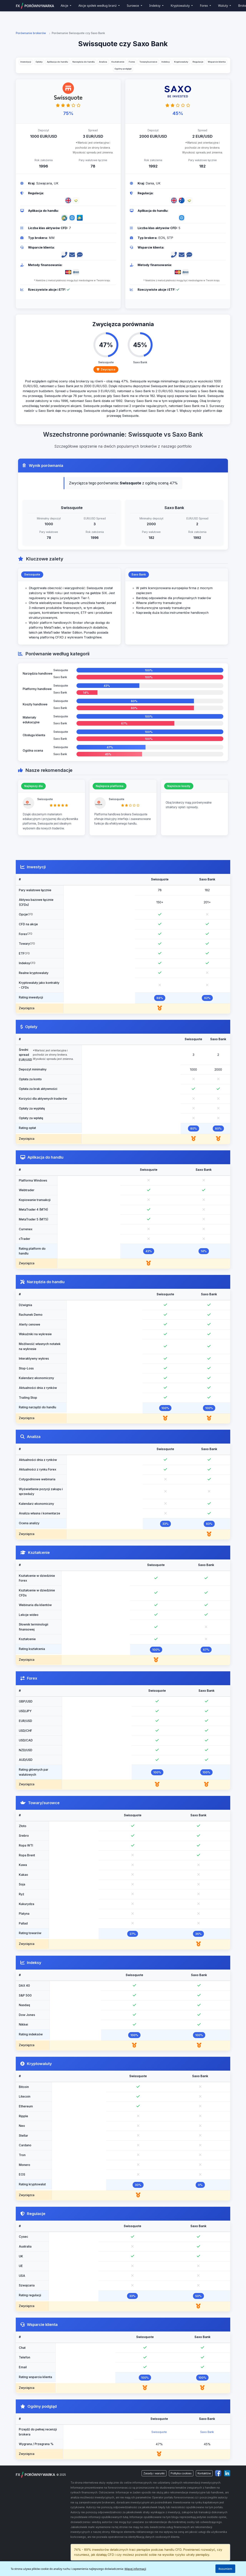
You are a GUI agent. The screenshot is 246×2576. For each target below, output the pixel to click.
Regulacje (115, 73)
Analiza (143, 63)
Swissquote (159, 2438)
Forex (186, 63)
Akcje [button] (65, 5)
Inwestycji (30, 63)
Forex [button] (204, 5)
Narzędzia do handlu (115, 63)
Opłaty (51, 63)
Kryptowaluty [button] (180, 5)
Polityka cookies (181, 2479)
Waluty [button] (223, 5)
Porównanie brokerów (31, 33)
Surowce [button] (133, 5)
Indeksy (66, 73)
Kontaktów (204, 2479)
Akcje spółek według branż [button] (97, 5)
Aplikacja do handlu (78, 63)
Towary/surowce (211, 63)
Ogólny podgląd (174, 73)
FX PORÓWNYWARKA (35, 6)
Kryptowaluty (90, 73)
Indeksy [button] (155, 5)
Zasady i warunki (154, 2479)
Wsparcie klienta (142, 73)
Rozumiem (225, 2569)
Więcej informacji (135, 2569)
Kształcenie (166, 63)
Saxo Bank (207, 2438)
